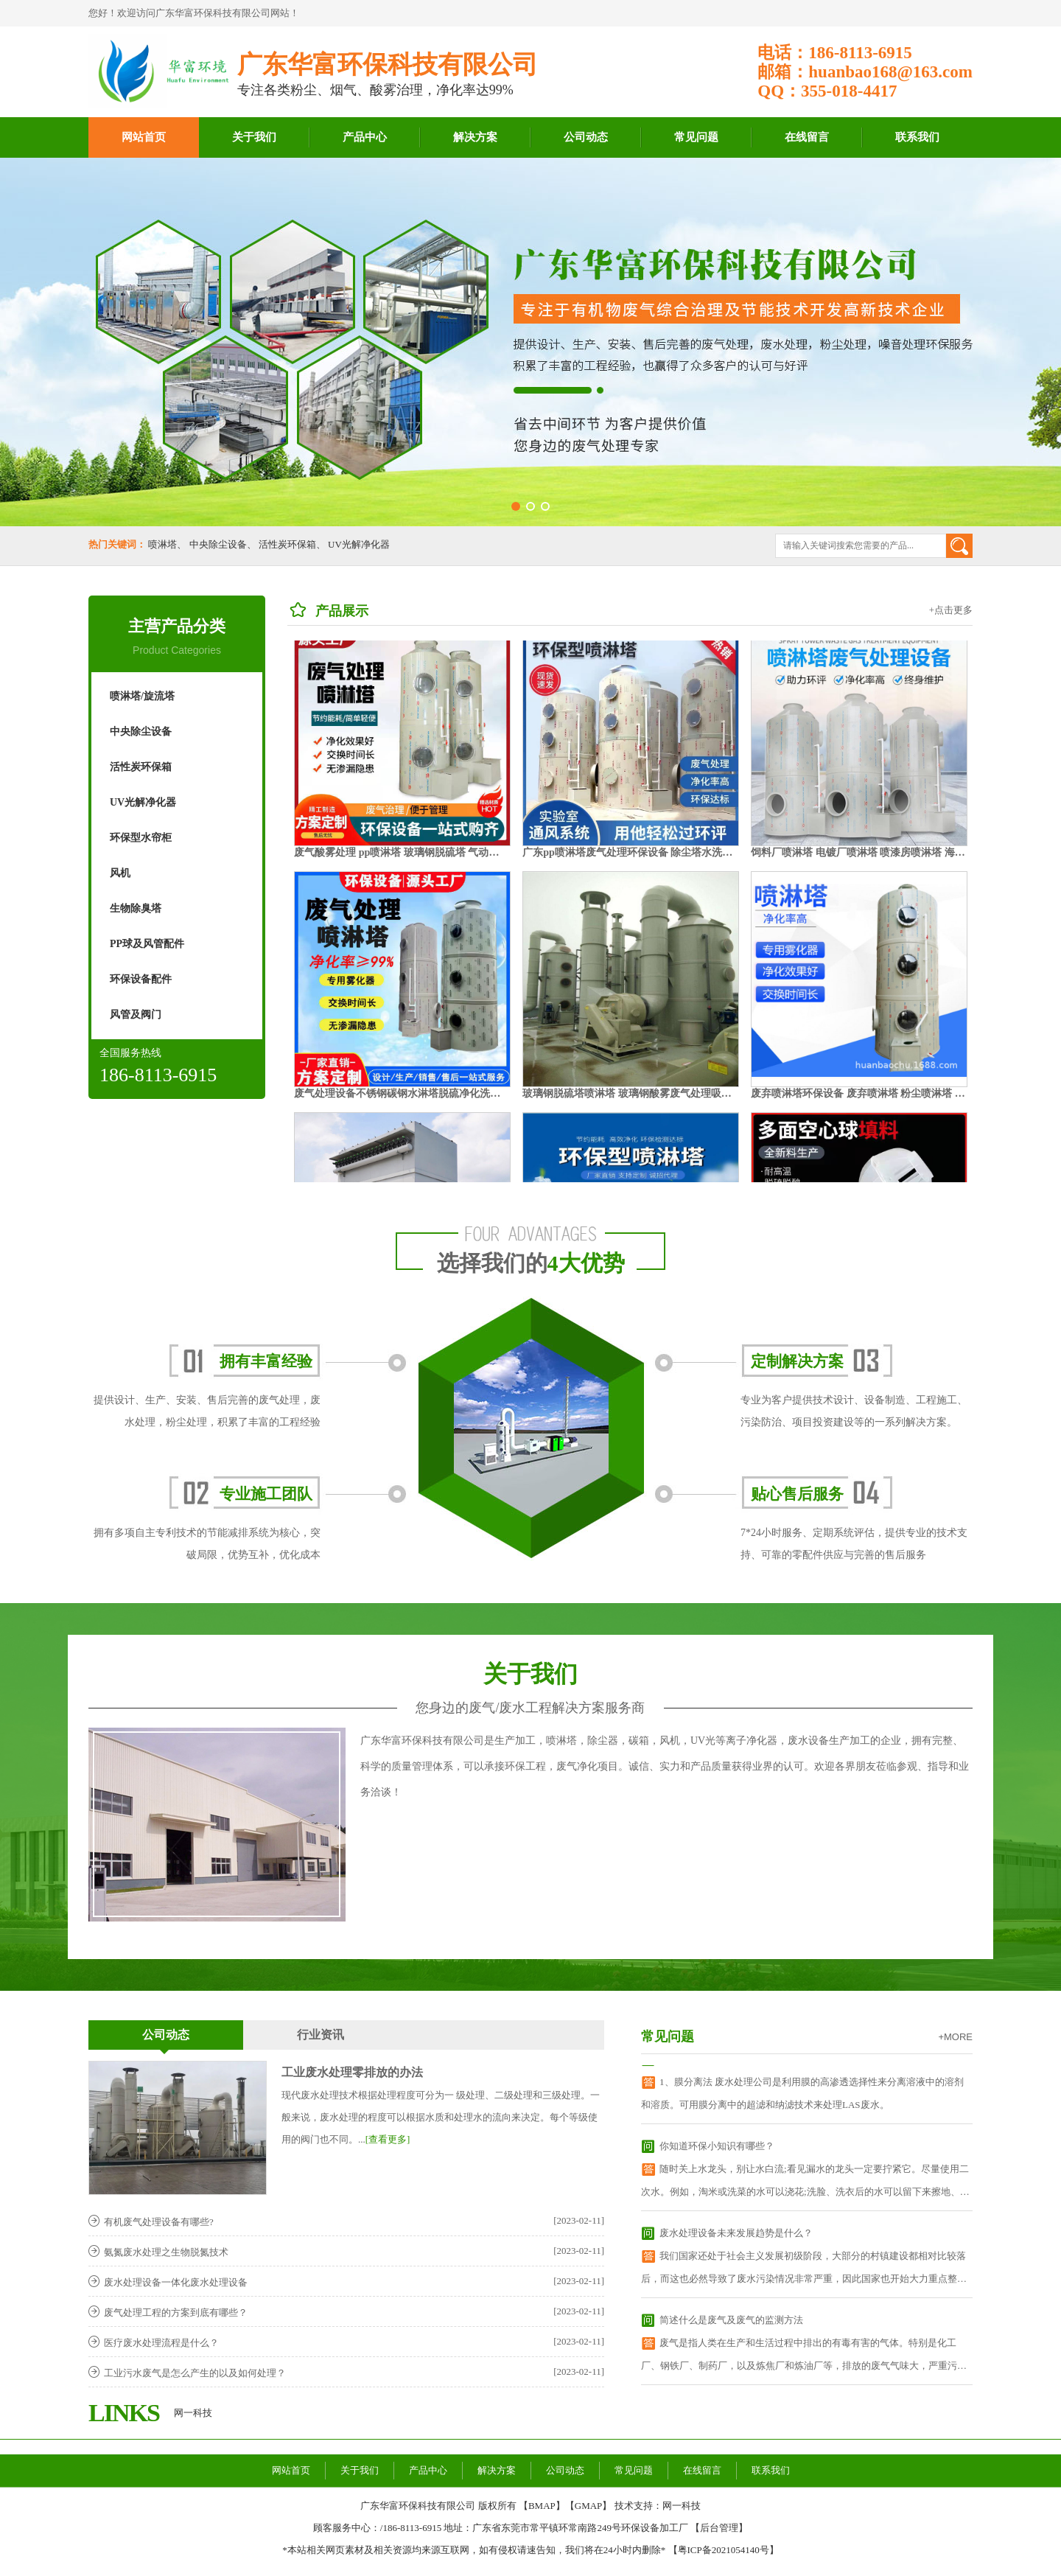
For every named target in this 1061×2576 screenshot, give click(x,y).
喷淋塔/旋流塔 (142, 696)
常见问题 (696, 137)
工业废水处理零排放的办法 (352, 2072)
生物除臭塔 (135, 908)
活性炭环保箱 (287, 544)
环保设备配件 (141, 979)
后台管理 (719, 2527)
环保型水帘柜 (141, 837)
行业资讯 (320, 2034)
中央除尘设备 (218, 544)
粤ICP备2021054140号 (723, 2549)
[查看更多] (387, 2139)
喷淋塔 (162, 544)
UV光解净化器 (359, 544)
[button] (515, 506)
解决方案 (475, 137)
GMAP (589, 2505)
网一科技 (193, 2412)
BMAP (542, 2505)
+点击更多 (951, 609)
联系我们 (917, 137)
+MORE (955, 2036)
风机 (120, 873)
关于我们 (254, 137)
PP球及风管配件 (147, 943)
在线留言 (807, 137)
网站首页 (144, 137)
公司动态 (586, 137)
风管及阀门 (135, 1014)
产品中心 (365, 137)
